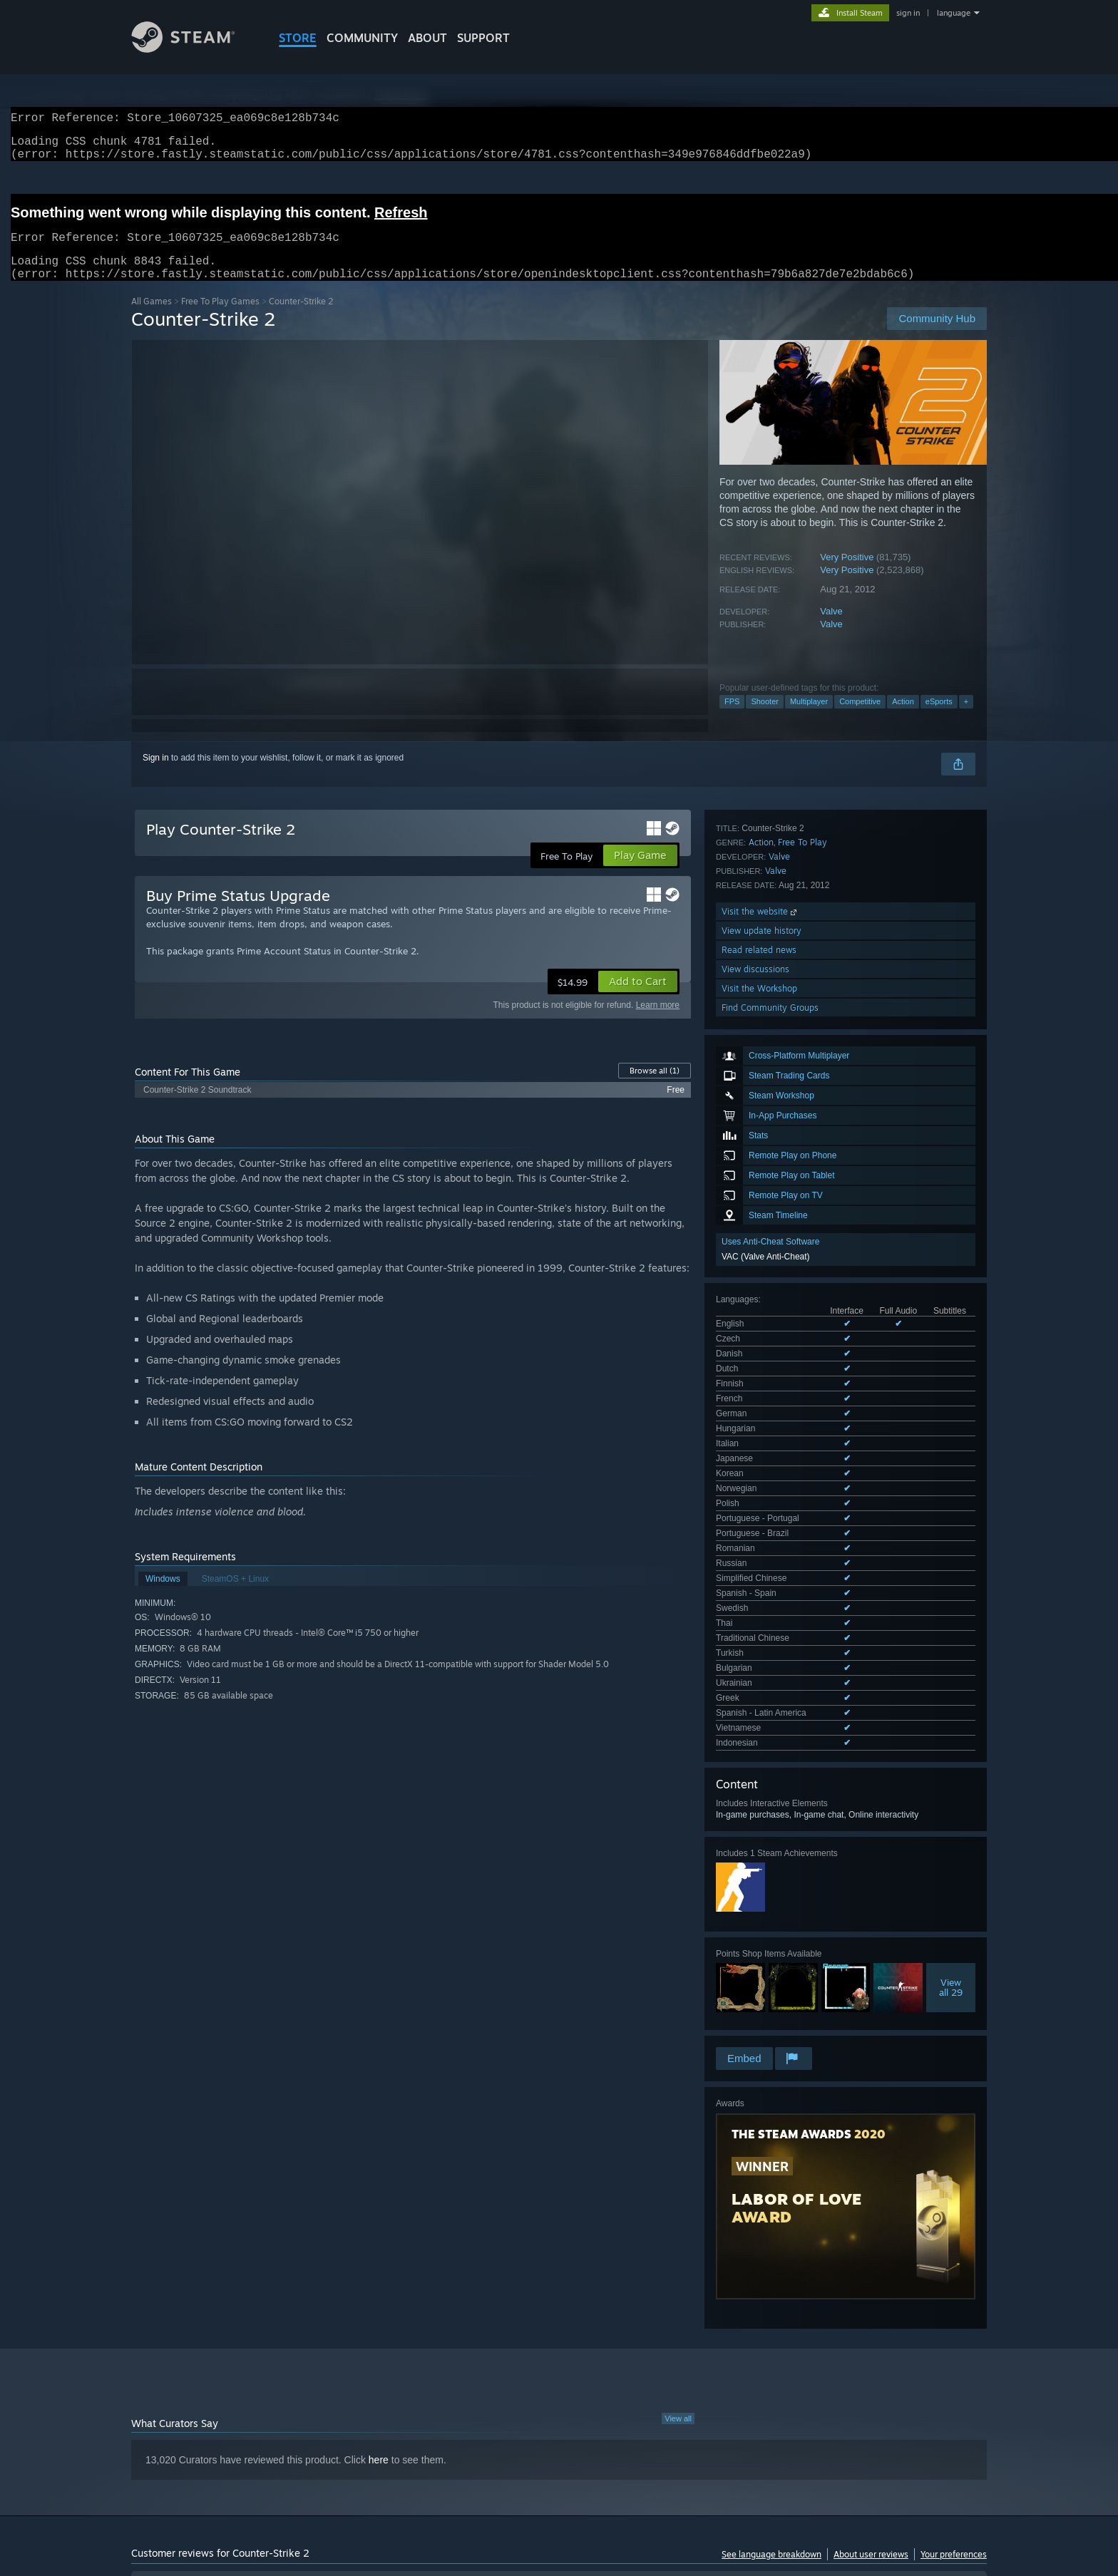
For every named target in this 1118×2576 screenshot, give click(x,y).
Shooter (765, 718)
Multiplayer (809, 718)
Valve (831, 628)
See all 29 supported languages (776, 1192)
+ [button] (966, 718)
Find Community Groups (770, 1679)
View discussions (755, 1641)
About (427, 38)
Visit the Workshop (759, 1660)
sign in (908, 13)
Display (541, 2395)
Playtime (479, 2395)
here (379, 2131)
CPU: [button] (752, 2440)
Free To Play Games (220, 318)
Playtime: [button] (457, 2440)
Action (903, 718)
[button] (638, 998)
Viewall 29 (951, 1433)
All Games (151, 318)
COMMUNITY (362, 38)
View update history (761, 1602)
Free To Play (802, 1514)
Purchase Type (251, 2395)
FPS (731, 718)
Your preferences (953, 2225)
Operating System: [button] (679, 2440)
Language (333, 2395)
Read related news (759, 1622)
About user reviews (871, 2225)
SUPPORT (483, 38)
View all (678, 2090)
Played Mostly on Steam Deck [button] (560, 2440)
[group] (559, 2441)
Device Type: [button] (862, 2440)
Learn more (657, 1022)
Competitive (860, 718)
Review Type (165, 2395)
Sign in (156, 775)
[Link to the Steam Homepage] (194, 49)
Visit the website (760, 1583)
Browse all (654, 1088)
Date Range (408, 2395)
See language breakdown (771, 2225)
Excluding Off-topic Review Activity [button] (347, 2440)
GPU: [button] (800, 2440)
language (953, 13)
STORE (298, 38)
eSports (939, 718)
